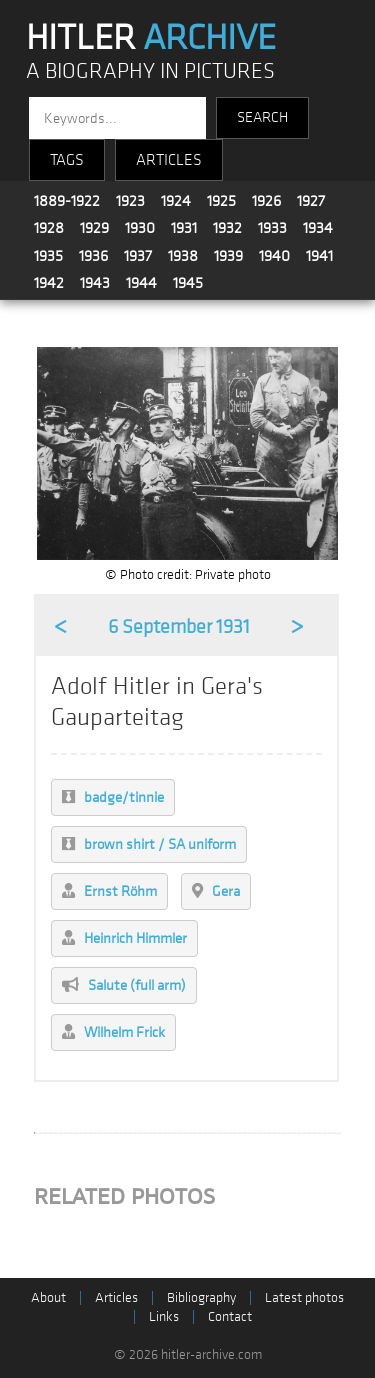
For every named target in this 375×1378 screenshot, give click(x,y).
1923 (130, 201)
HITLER (151, 38)
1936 (93, 256)
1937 (138, 256)
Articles (116, 1297)
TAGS (67, 160)
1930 (140, 228)
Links (164, 1316)
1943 (95, 283)
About (48, 1297)
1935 (48, 256)
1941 (319, 256)
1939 (228, 256)
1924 (176, 201)
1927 (311, 201)
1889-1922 (67, 201)
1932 (227, 228)
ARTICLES (169, 160)
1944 (141, 283)
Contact (230, 1316)
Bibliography (201, 1297)
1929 (94, 228)
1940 (274, 256)
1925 (221, 201)
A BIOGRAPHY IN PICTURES (150, 71)
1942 (49, 283)
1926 (266, 201)
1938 (183, 256)
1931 (184, 228)
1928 (49, 228)
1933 (272, 228)
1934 (318, 228)
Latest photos (304, 1297)
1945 (188, 283)
